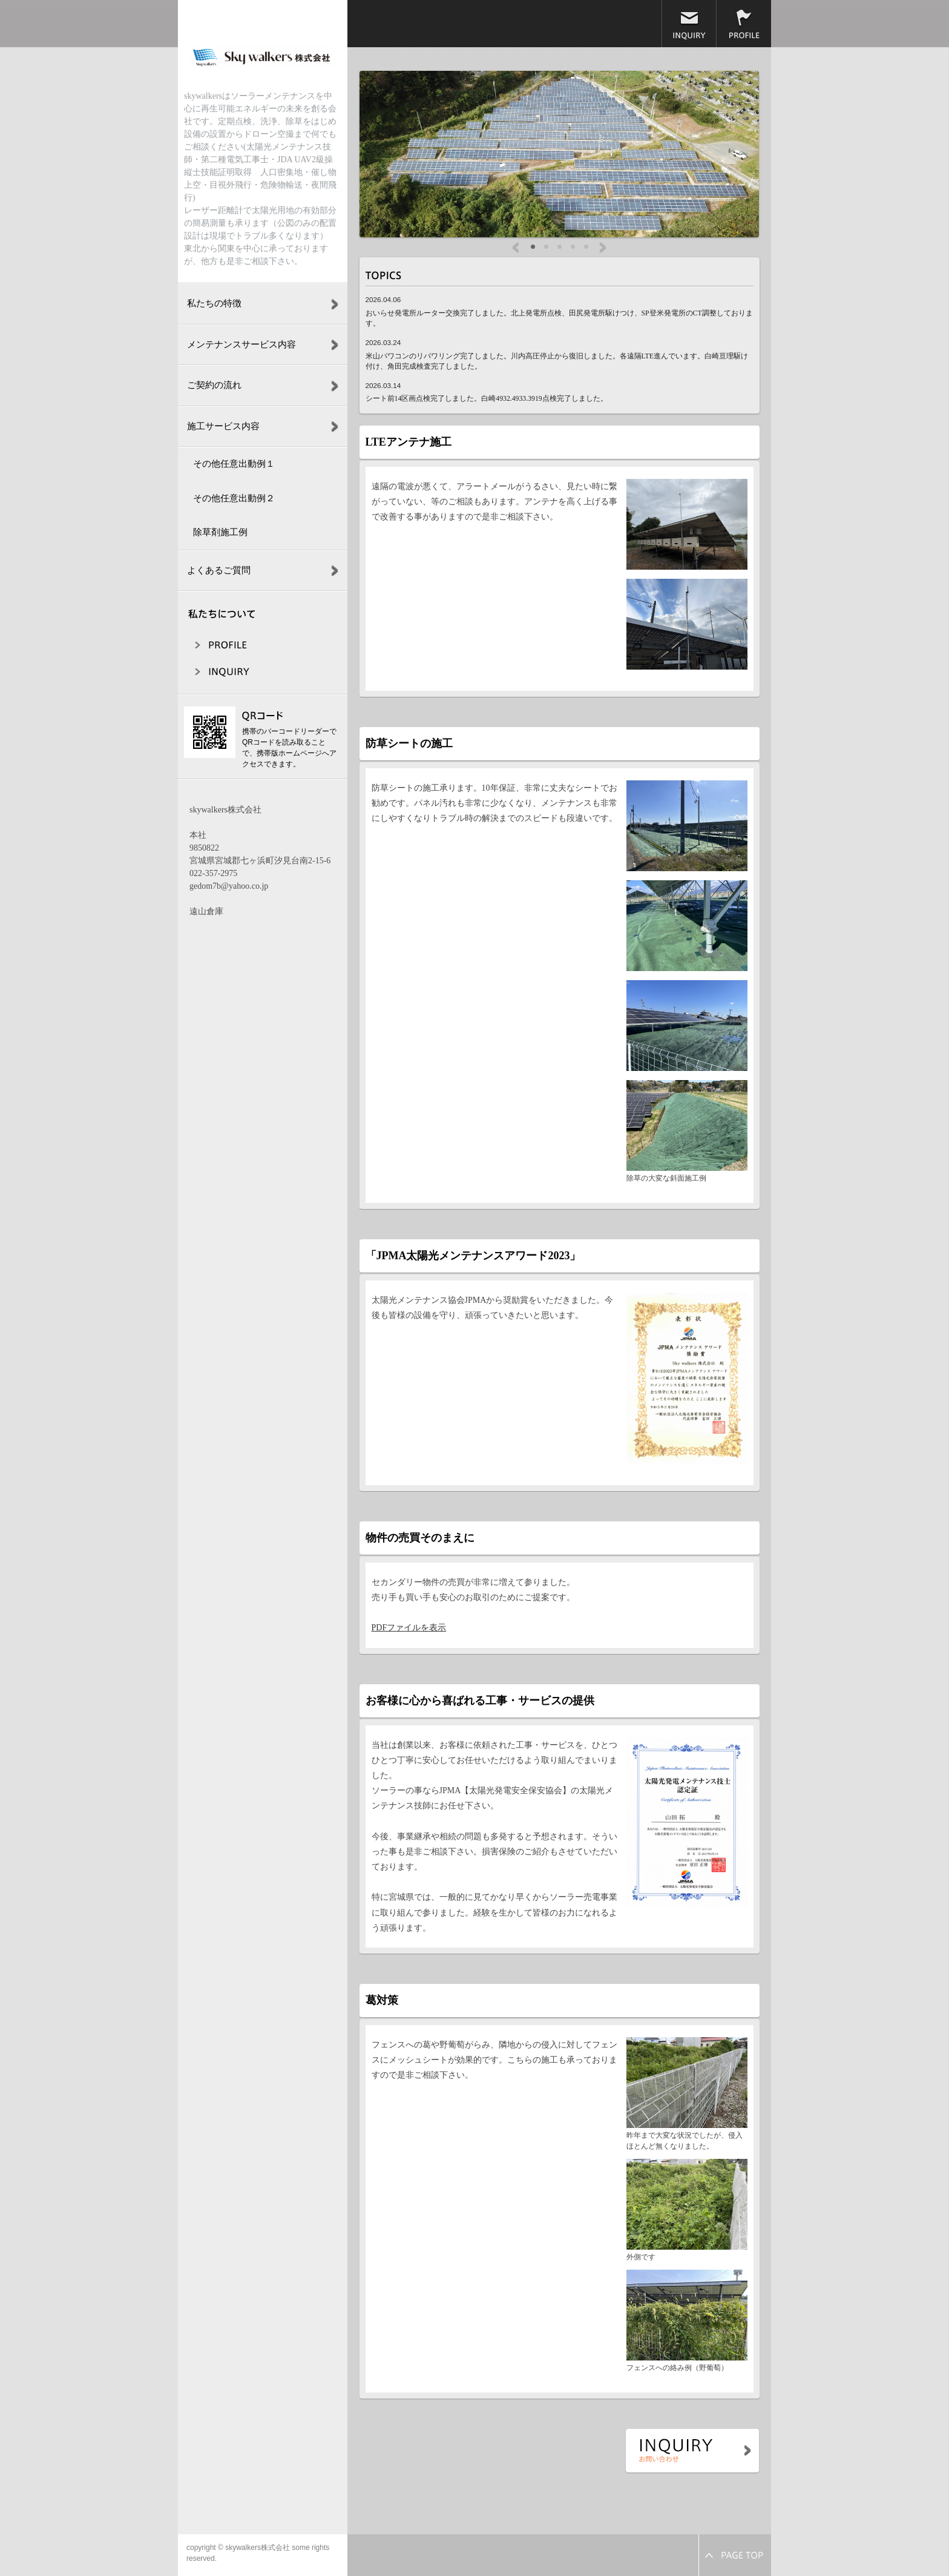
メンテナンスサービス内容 (241, 344)
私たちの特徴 (214, 303)
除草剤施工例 (220, 532)
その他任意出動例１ (234, 464)
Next (602, 247)
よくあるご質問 (219, 570)
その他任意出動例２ (234, 498)
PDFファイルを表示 (409, 1627)
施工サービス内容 (223, 426)
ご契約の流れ (214, 385)
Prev (515, 247)
